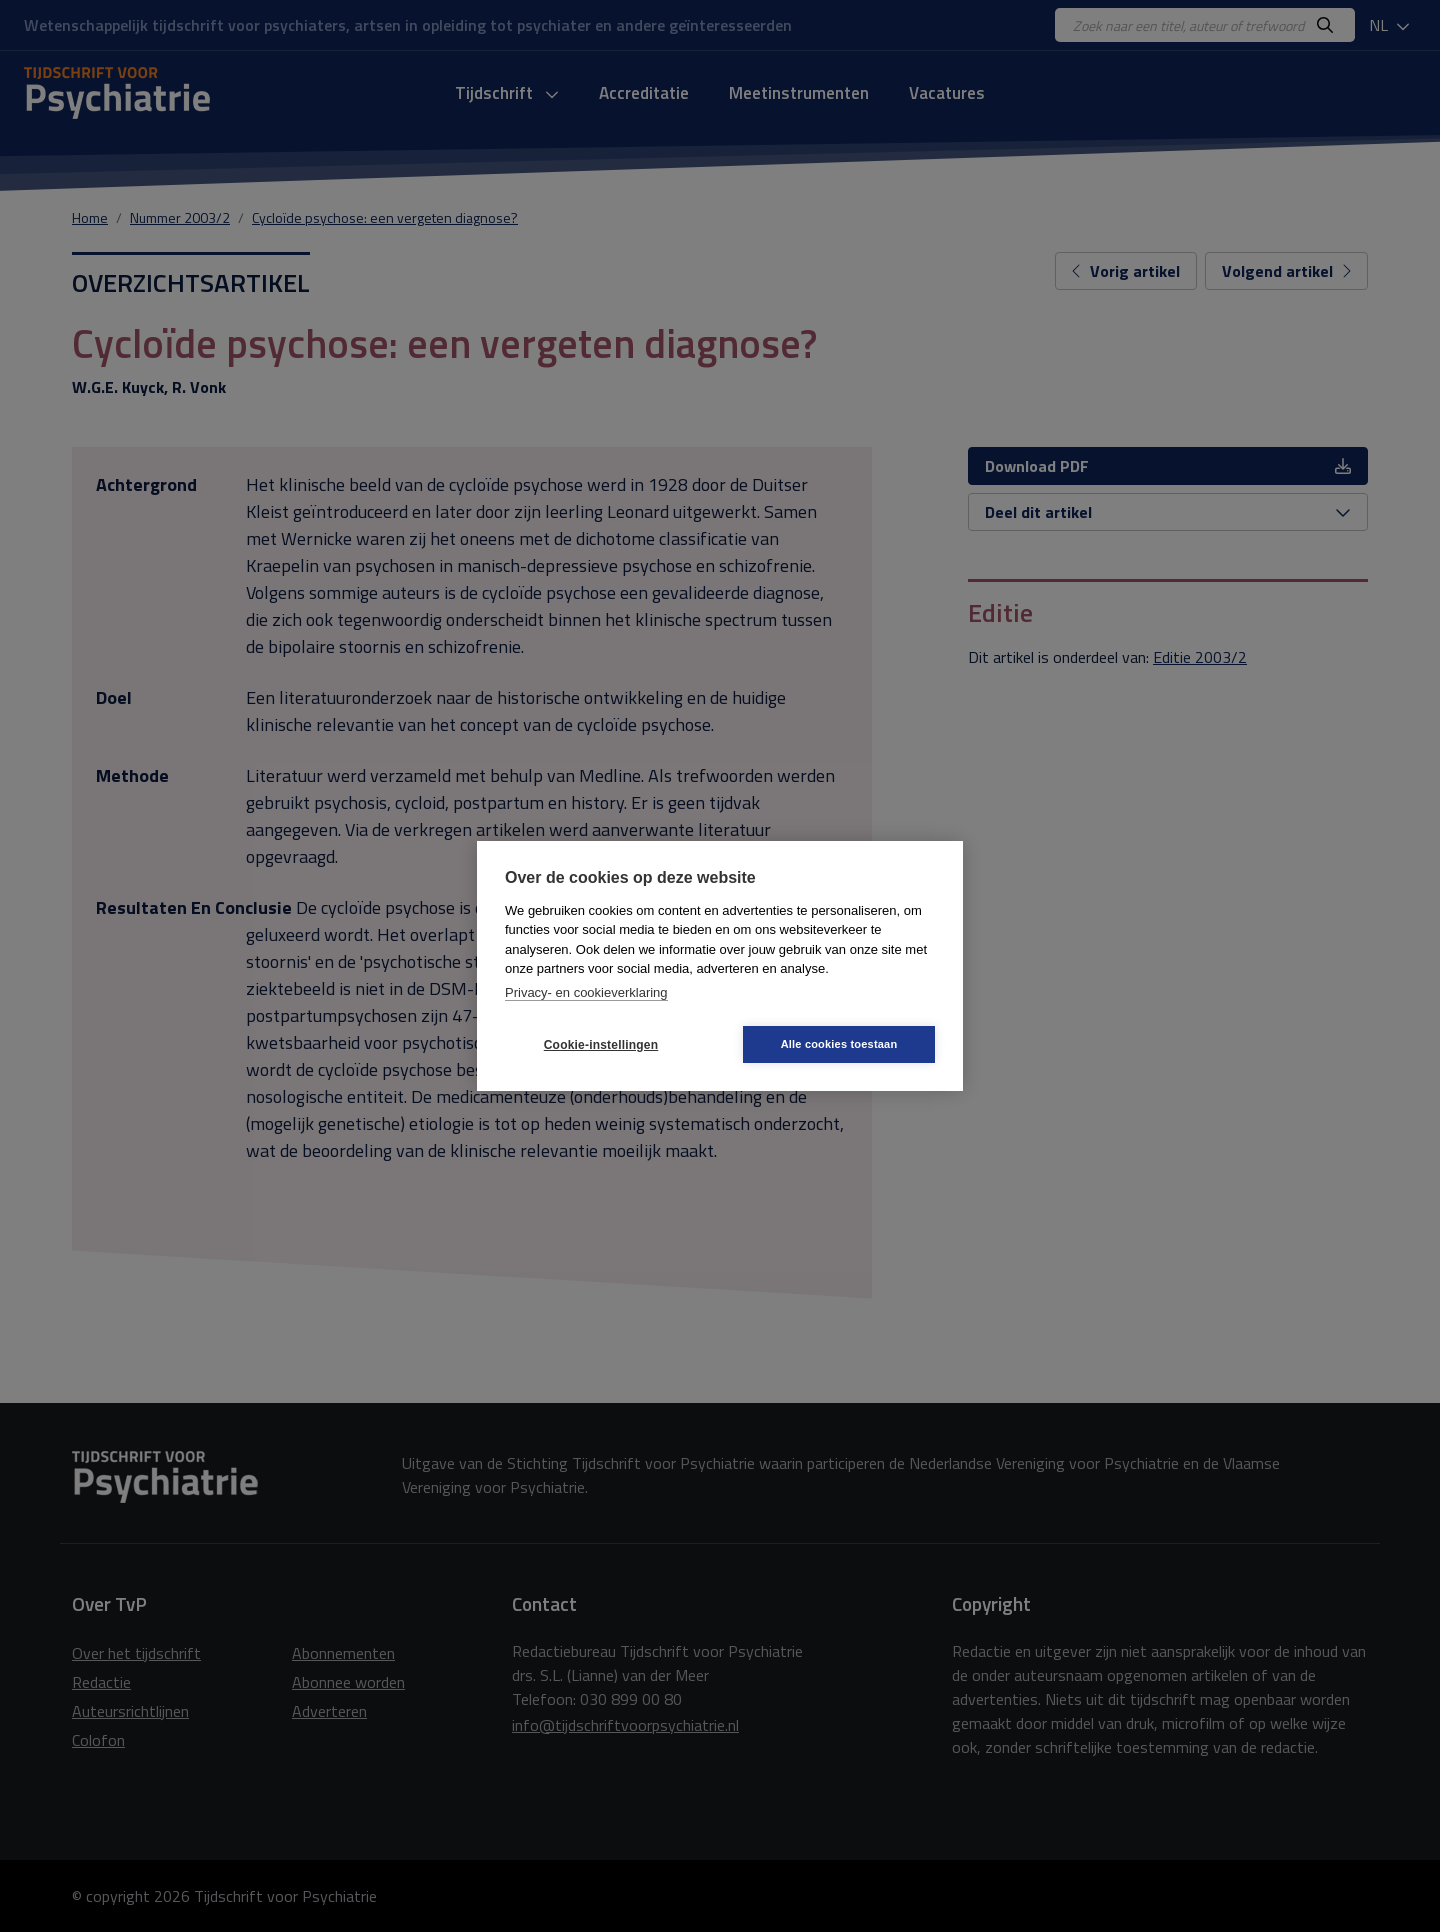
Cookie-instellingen (601, 1045)
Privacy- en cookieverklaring (586, 992)
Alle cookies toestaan (839, 1044)
